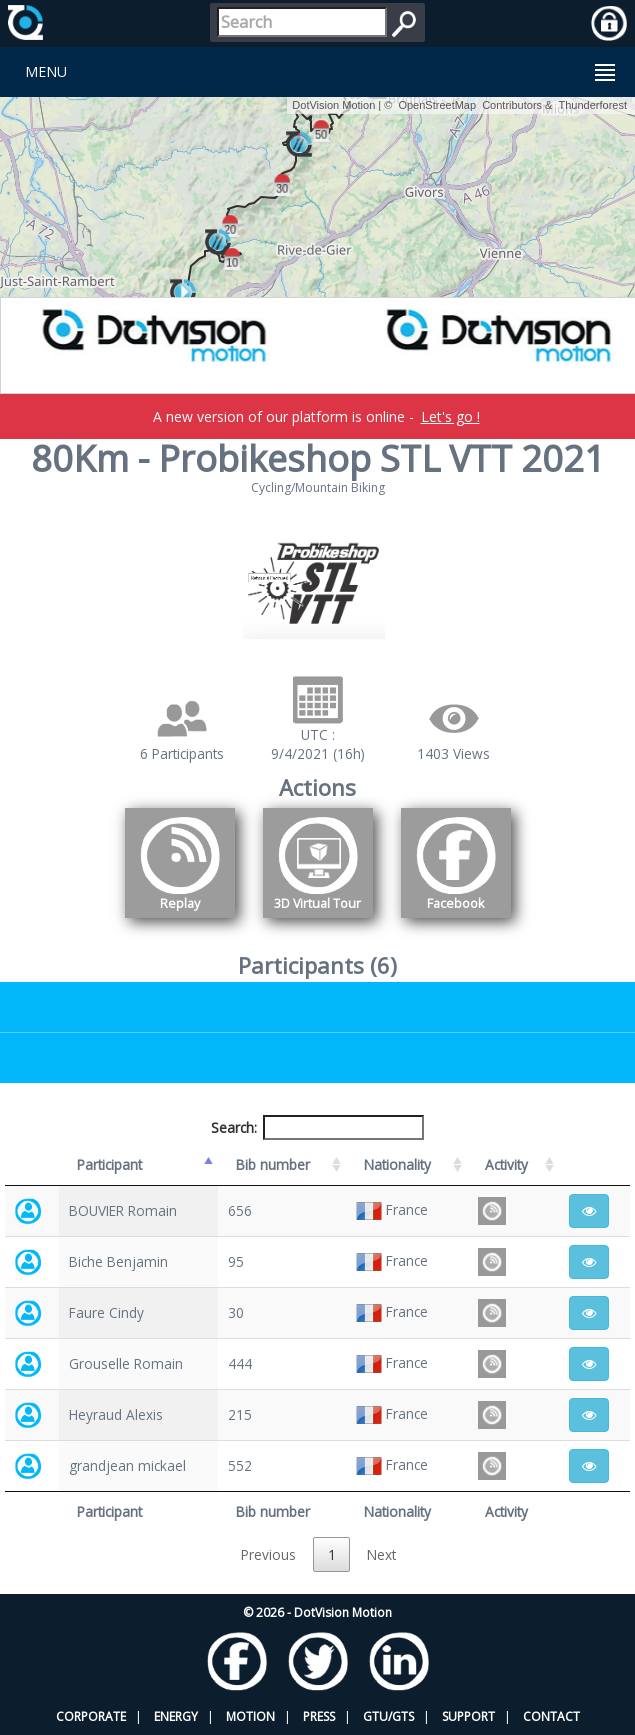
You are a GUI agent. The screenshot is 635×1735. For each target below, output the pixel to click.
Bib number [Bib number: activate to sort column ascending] (273, 1164)
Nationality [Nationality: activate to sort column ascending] (397, 1164)
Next (381, 1554)
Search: (318, 1127)
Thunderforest (593, 105)
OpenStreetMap (437, 105)
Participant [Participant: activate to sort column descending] (109, 1164)
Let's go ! (450, 416)
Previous (268, 1554)
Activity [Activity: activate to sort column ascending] (506, 1164)
